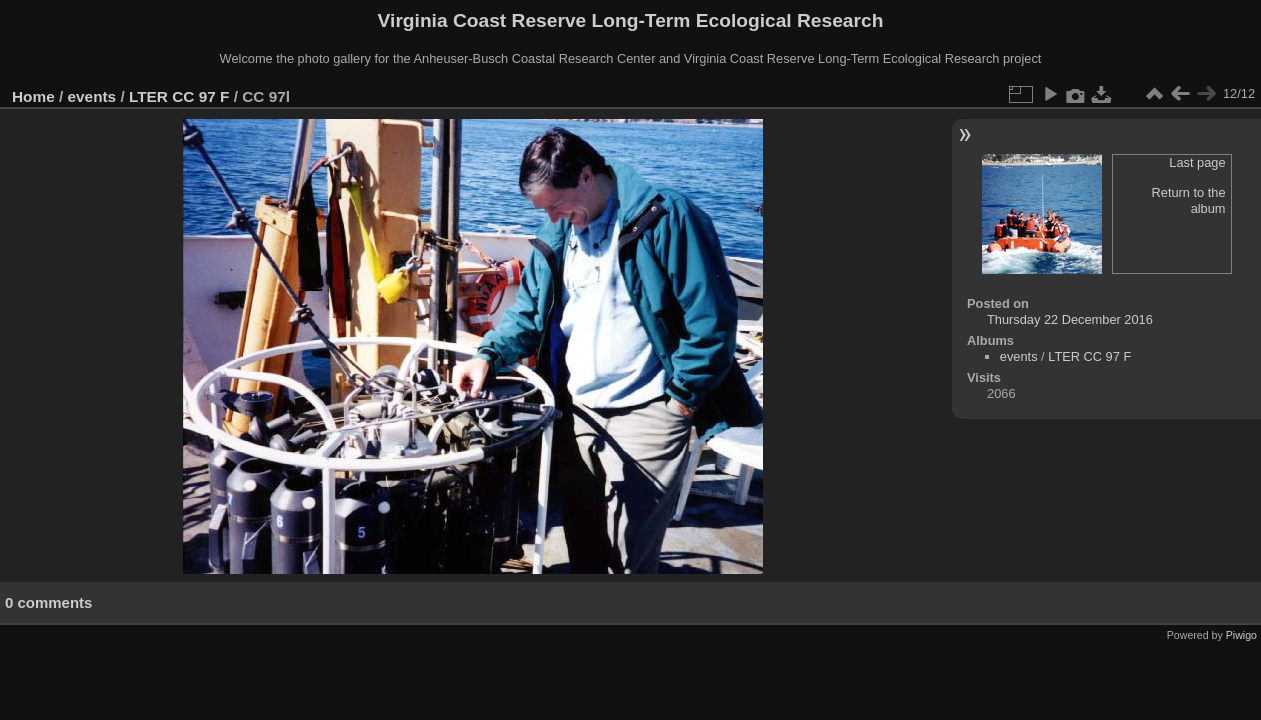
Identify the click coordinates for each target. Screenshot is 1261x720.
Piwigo (1241, 635)
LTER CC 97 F (179, 96)
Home (33, 96)
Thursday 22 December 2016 (1070, 319)
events (92, 96)
